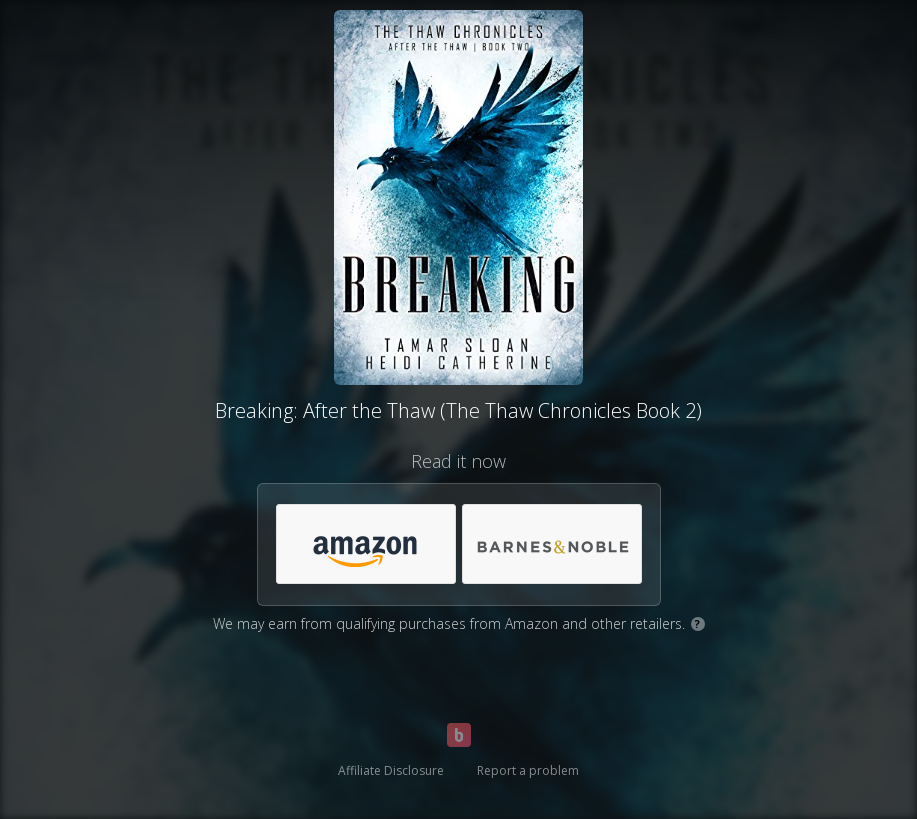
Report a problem (528, 770)
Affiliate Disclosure (391, 770)
